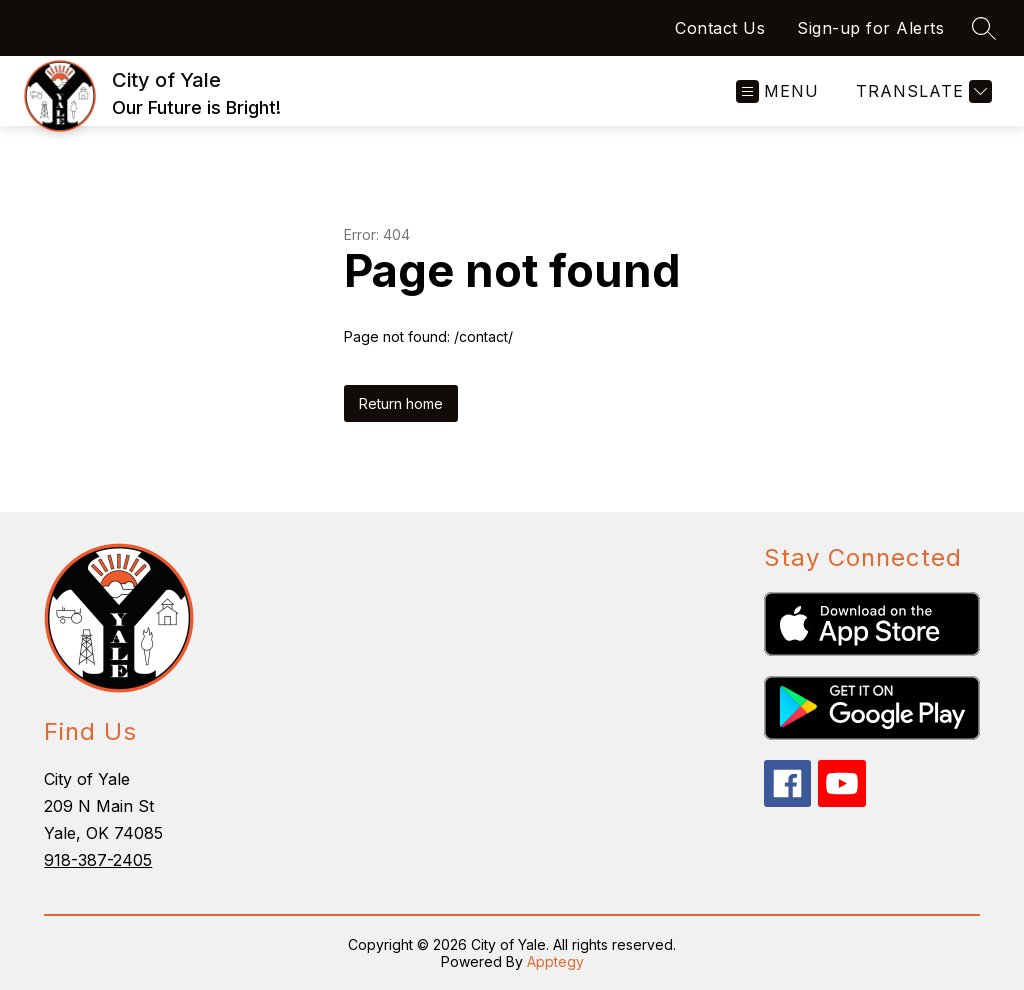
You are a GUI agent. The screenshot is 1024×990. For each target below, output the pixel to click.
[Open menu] (777, 91)
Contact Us (720, 28)
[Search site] (984, 28)
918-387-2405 (98, 860)
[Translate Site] (921, 91)
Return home (401, 403)
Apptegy (555, 961)
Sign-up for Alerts (870, 28)
